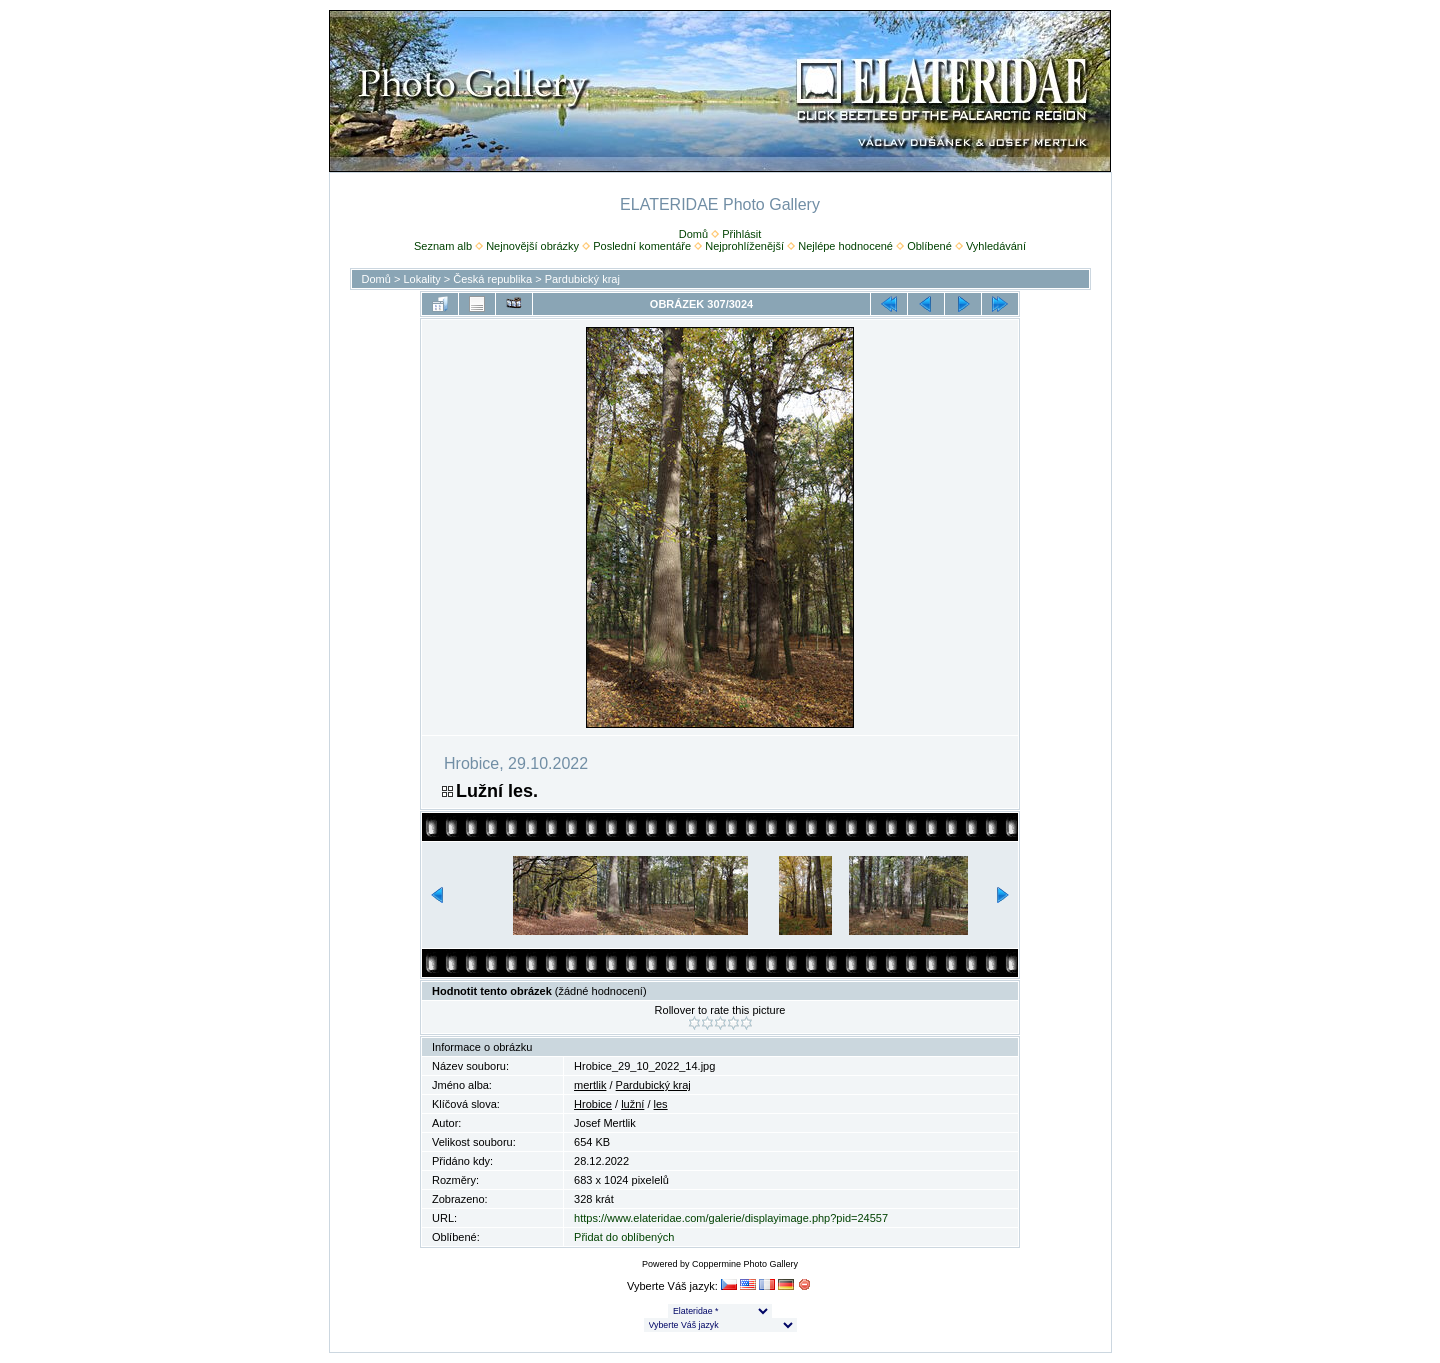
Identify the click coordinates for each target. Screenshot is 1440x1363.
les (661, 1104)
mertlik (590, 1085)
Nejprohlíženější (744, 246)
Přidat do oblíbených (624, 1237)
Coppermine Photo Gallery (745, 1264)
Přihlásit (741, 234)
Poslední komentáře (642, 246)
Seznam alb (443, 246)
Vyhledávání (996, 246)
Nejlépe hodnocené (845, 246)
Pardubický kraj (582, 279)
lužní (632, 1104)
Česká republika (492, 279)
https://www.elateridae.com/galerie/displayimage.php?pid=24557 (731, 1218)
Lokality (421, 279)
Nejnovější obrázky (532, 246)
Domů (693, 234)
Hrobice (593, 1104)
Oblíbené (929, 246)
